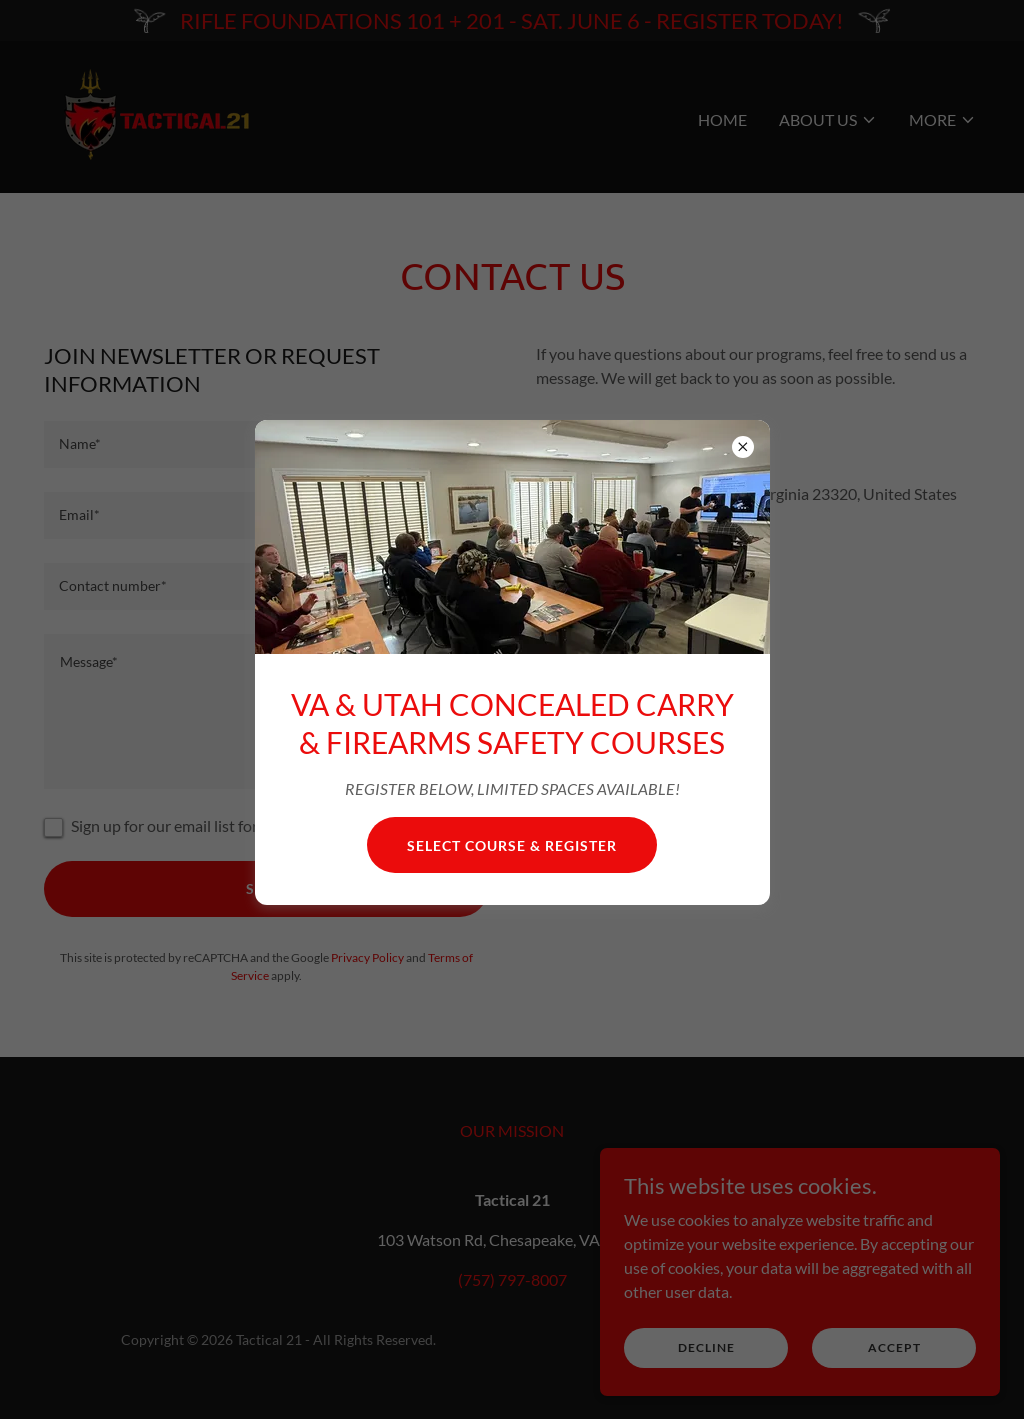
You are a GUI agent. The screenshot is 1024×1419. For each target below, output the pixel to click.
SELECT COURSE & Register (512, 845)
